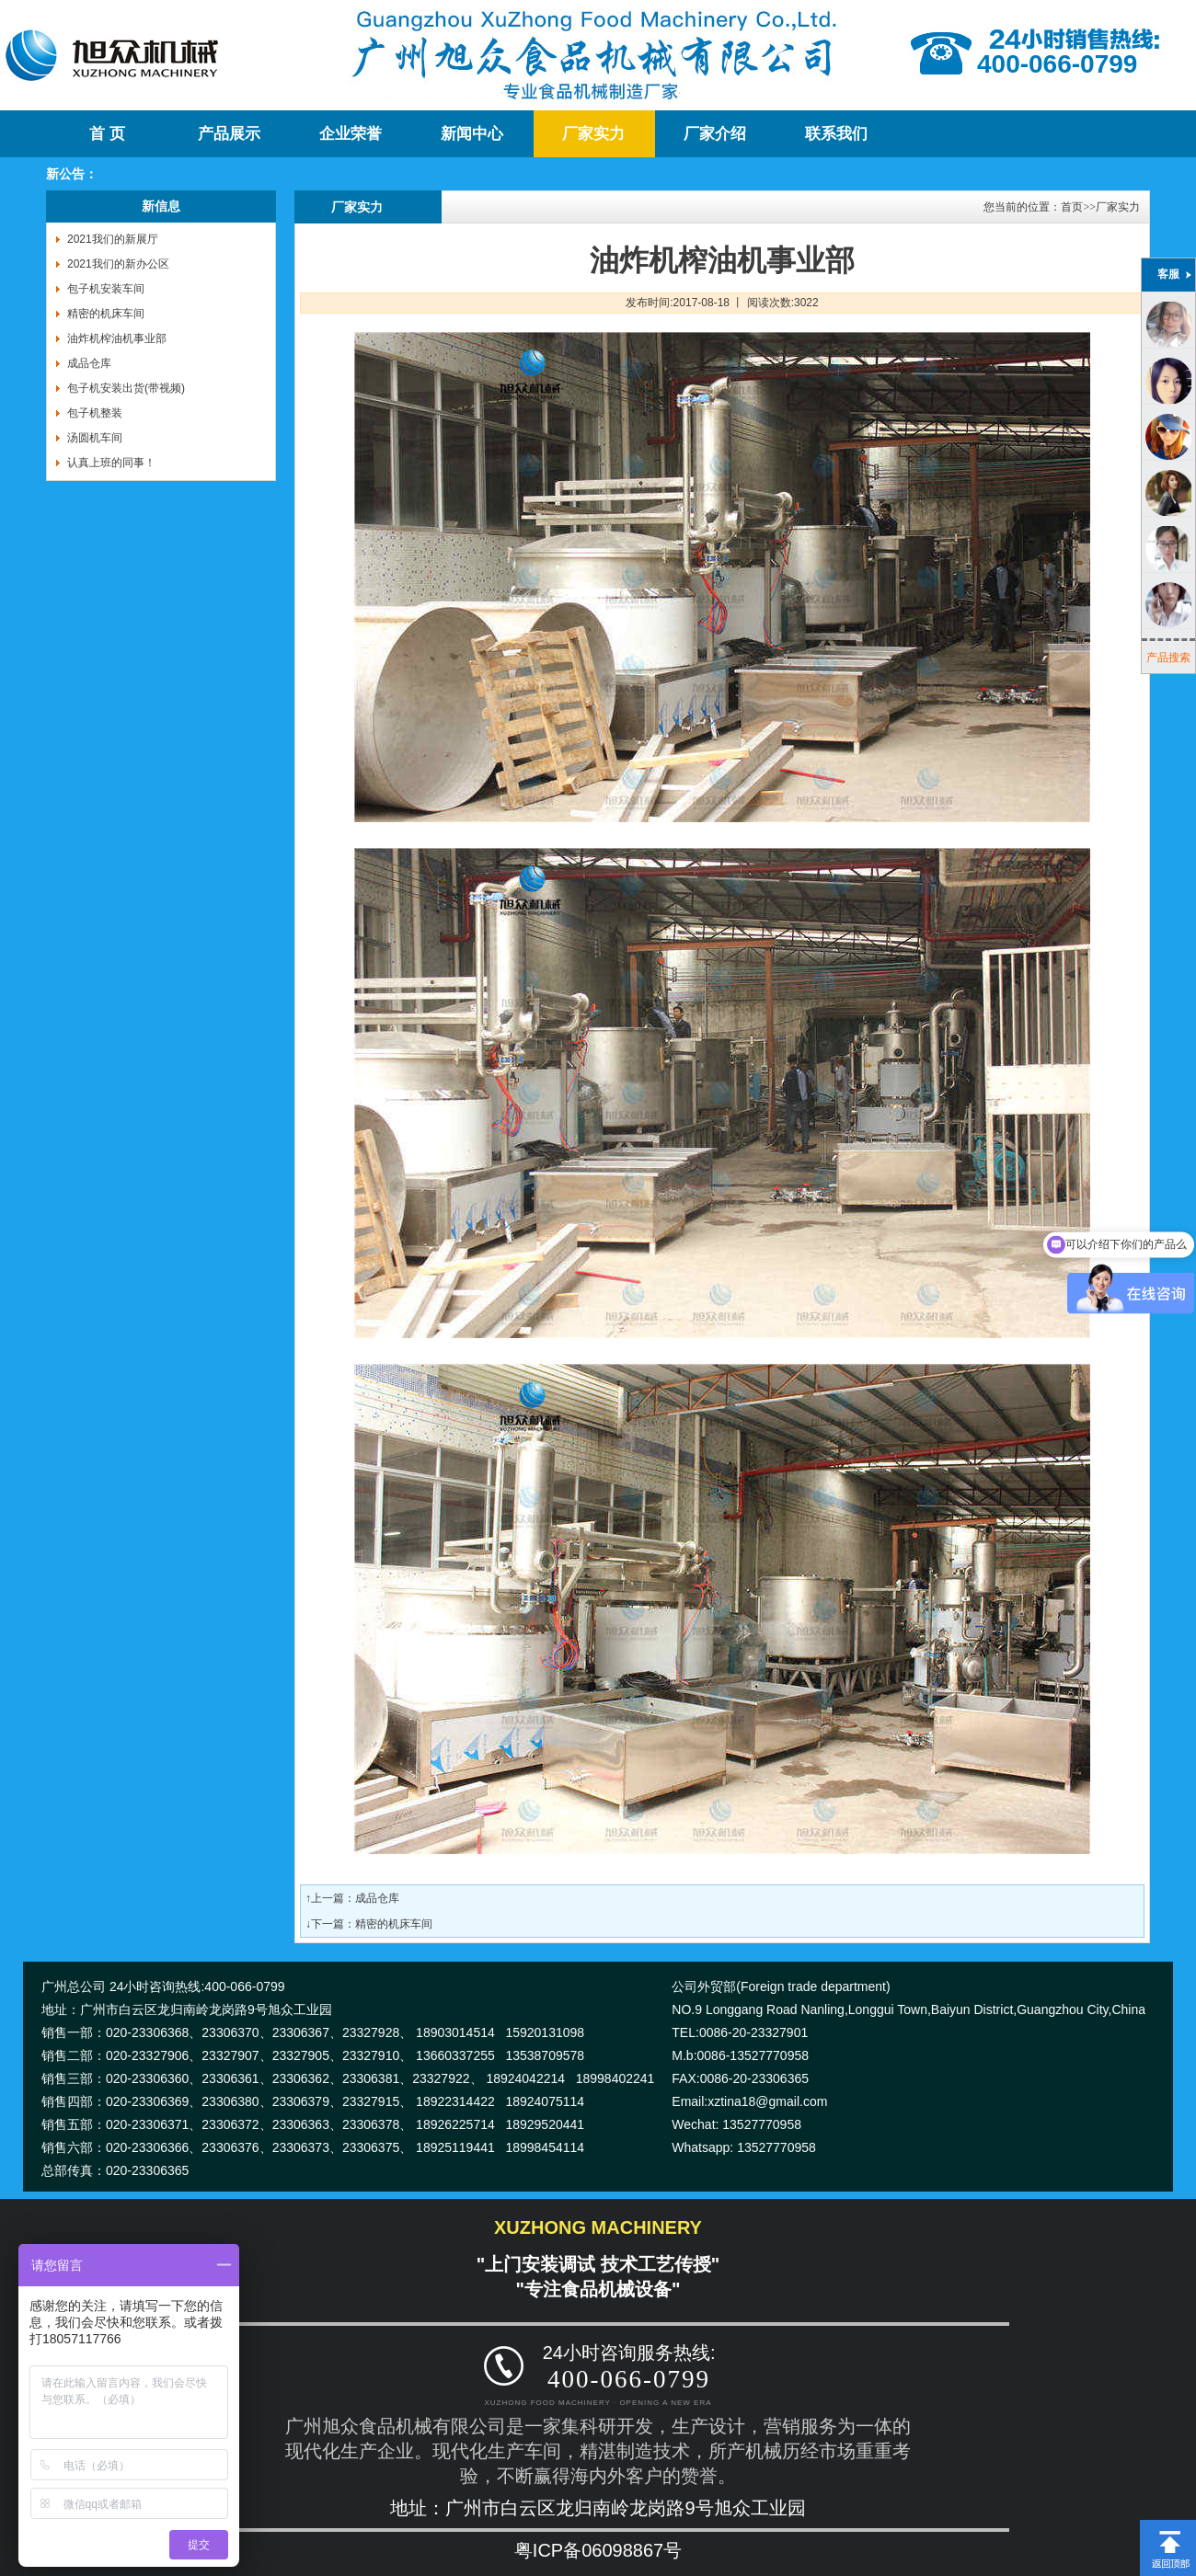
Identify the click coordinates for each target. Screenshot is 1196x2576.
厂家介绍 (715, 134)
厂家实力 (593, 134)
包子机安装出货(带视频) (126, 388)
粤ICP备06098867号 (598, 2550)
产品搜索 (1168, 657)
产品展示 (229, 134)
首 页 (106, 134)
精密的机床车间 (105, 313)
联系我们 (836, 134)
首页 (1072, 206)
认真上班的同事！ (111, 462)
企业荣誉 (350, 134)
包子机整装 (94, 412)
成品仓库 (89, 363)
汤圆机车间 (94, 437)
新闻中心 (472, 134)
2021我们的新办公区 (118, 264)
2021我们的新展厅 (112, 239)
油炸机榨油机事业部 (117, 338)
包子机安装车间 (105, 288)
